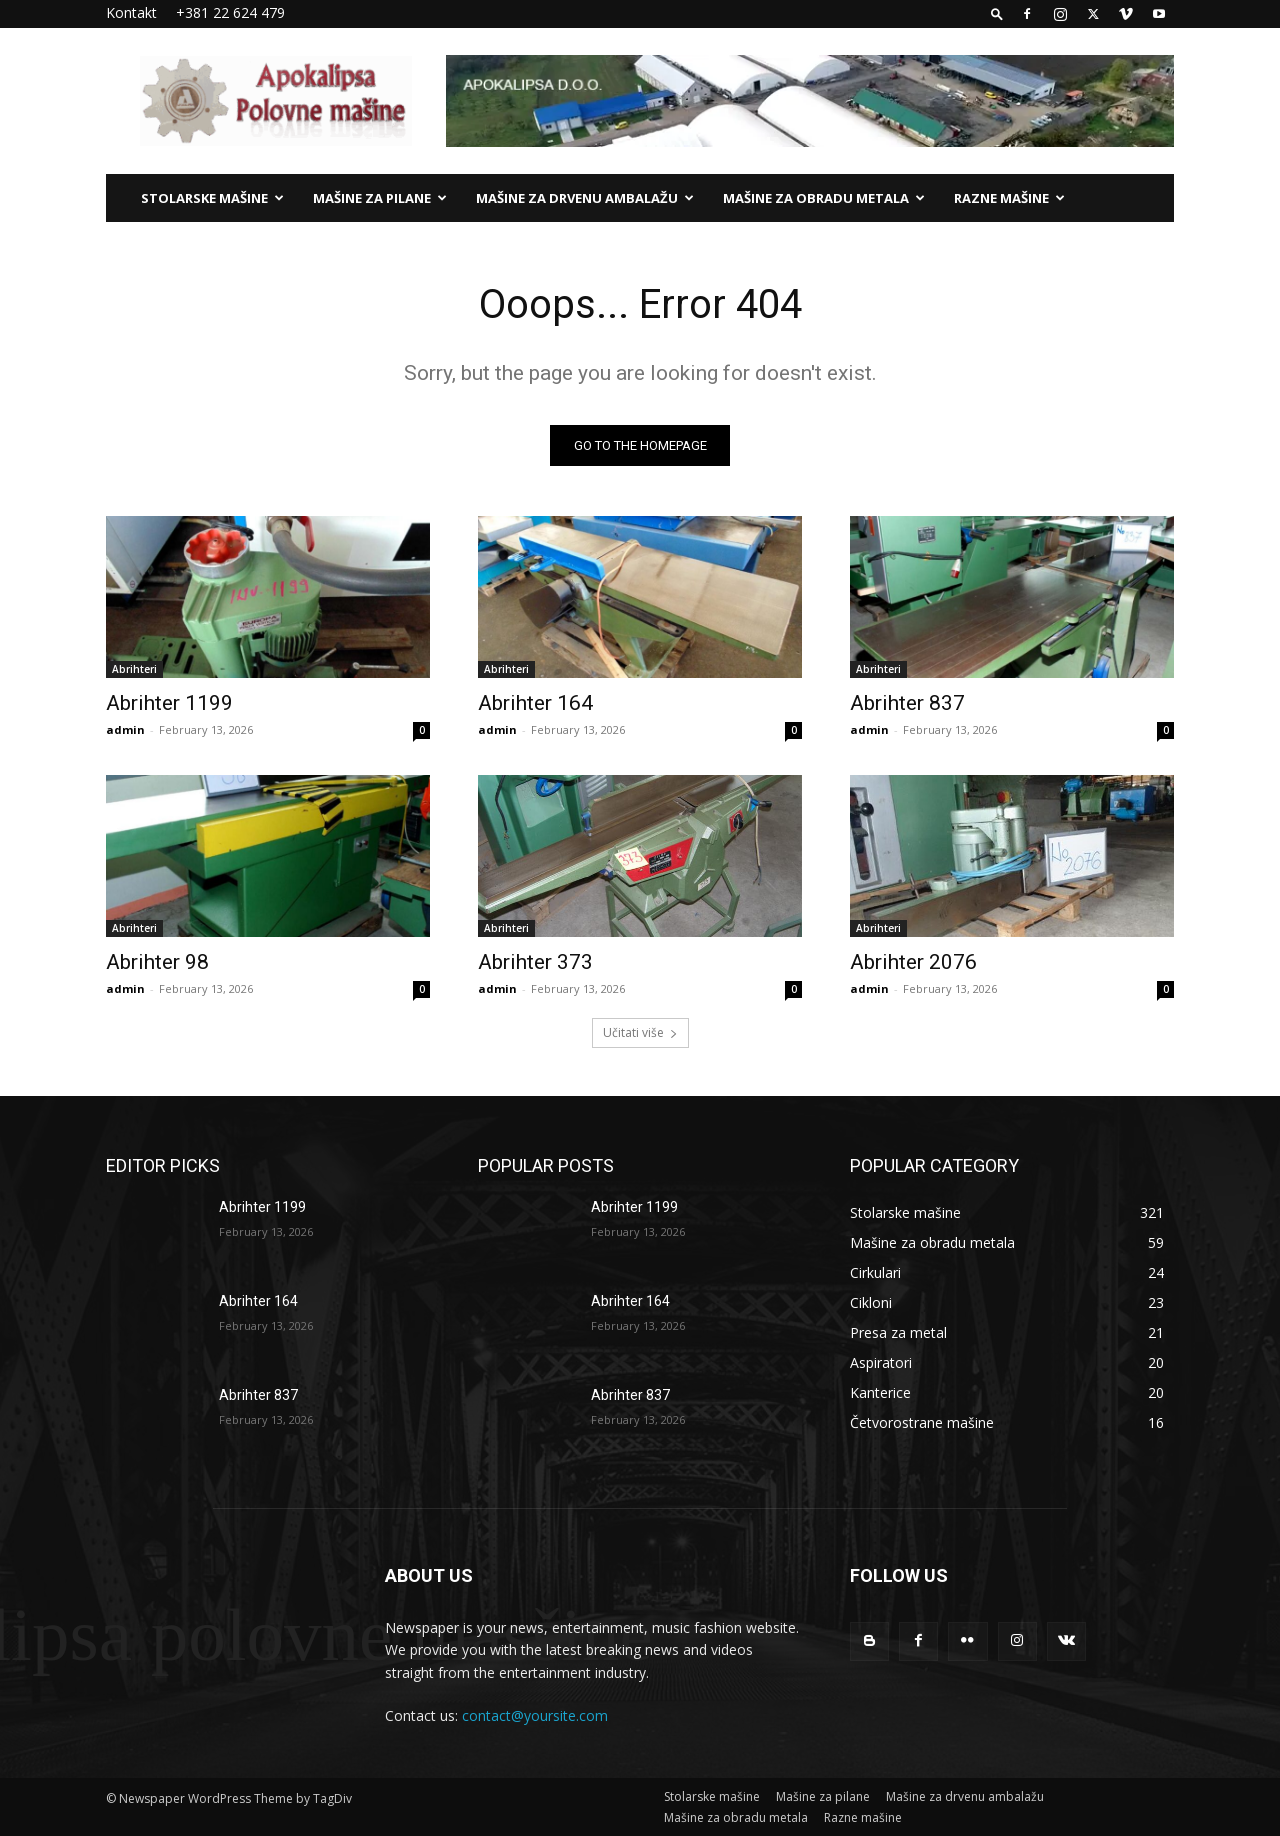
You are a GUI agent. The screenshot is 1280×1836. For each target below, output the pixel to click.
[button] (997, 13)
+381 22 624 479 (230, 12)
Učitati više (640, 1032)
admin (125, 729)
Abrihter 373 (535, 962)
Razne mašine (1009, 198)
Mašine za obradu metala (824, 198)
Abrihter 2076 (913, 962)
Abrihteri (134, 669)
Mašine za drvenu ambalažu (585, 198)
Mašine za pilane (380, 198)
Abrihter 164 (535, 703)
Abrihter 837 (907, 703)
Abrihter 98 (157, 962)
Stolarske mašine (212, 198)
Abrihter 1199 (169, 703)
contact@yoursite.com (535, 1715)
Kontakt (131, 12)
